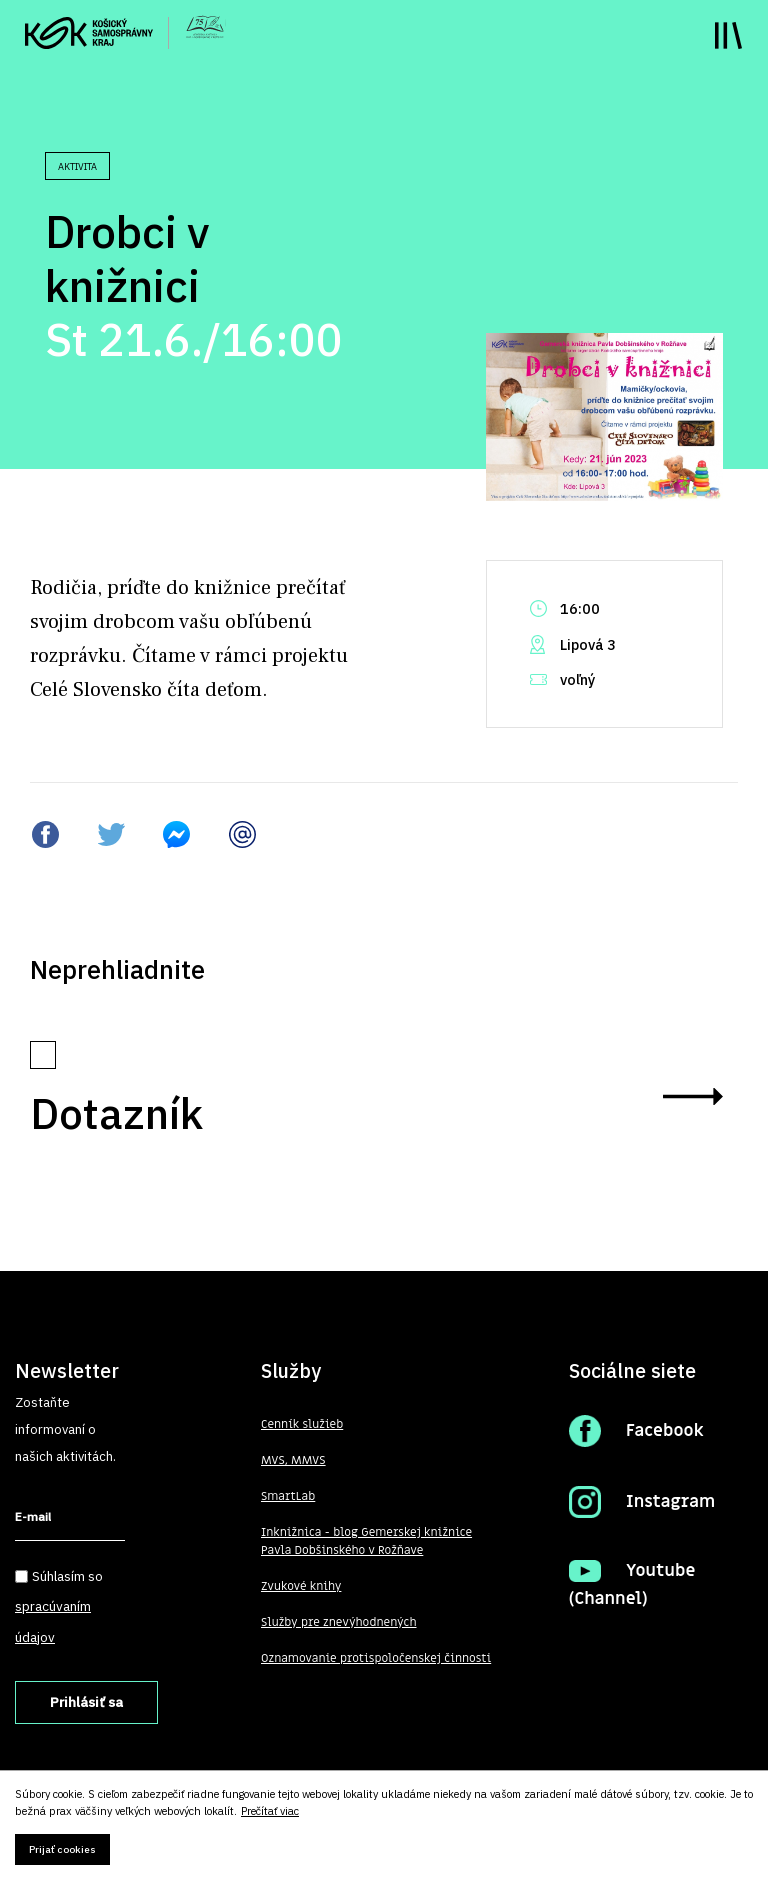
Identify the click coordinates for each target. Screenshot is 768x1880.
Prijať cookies (62, 1849)
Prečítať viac (270, 1811)
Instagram (670, 1502)
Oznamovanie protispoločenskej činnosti (376, 1658)
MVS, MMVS (293, 1460)
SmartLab (288, 1496)
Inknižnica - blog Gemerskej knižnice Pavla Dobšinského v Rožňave (366, 1541)
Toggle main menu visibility (728, 35)
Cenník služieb (302, 1424)
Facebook (665, 1431)
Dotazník (116, 1113)
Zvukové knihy (301, 1586)
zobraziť (693, 1096)
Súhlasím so (59, 1606)
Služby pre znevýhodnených (339, 1622)
